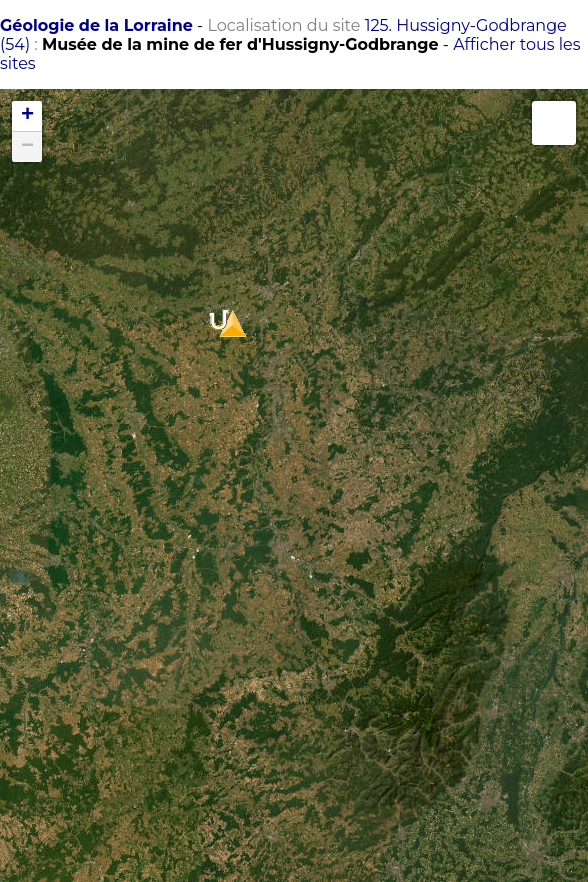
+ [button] (27, 116)
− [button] (27, 147)
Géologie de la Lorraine (96, 25)
